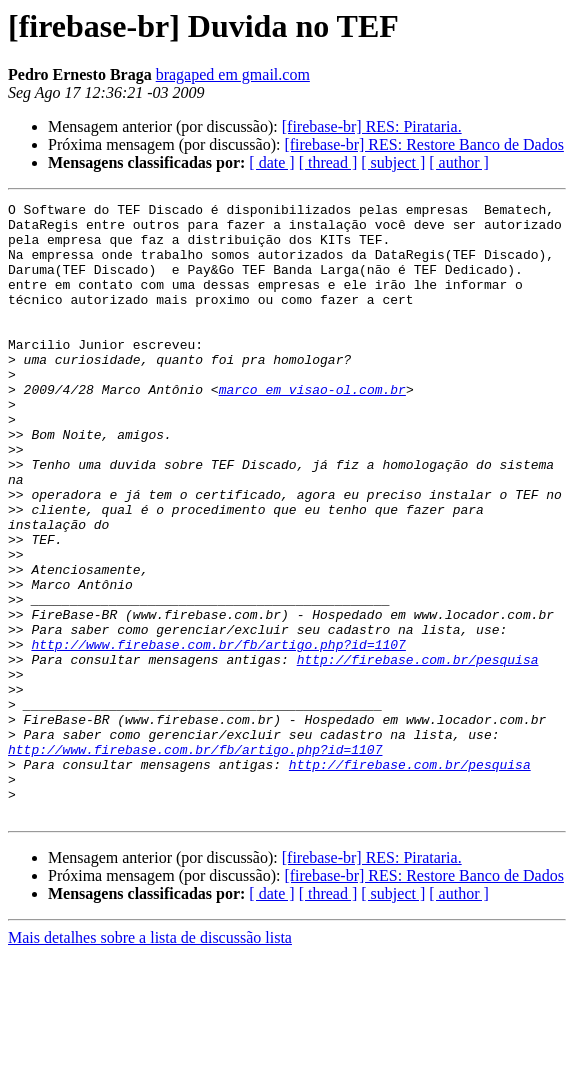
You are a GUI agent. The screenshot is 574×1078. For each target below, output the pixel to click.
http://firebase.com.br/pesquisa (418, 752)
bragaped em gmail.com (233, 74)
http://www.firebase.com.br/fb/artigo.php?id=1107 (218, 734)
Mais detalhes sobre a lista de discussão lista (150, 1060)
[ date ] (271, 162)
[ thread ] (328, 162)
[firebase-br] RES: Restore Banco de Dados (423, 144)
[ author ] (459, 162)
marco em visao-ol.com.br (312, 428)
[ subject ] (393, 162)
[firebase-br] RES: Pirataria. (372, 126)
